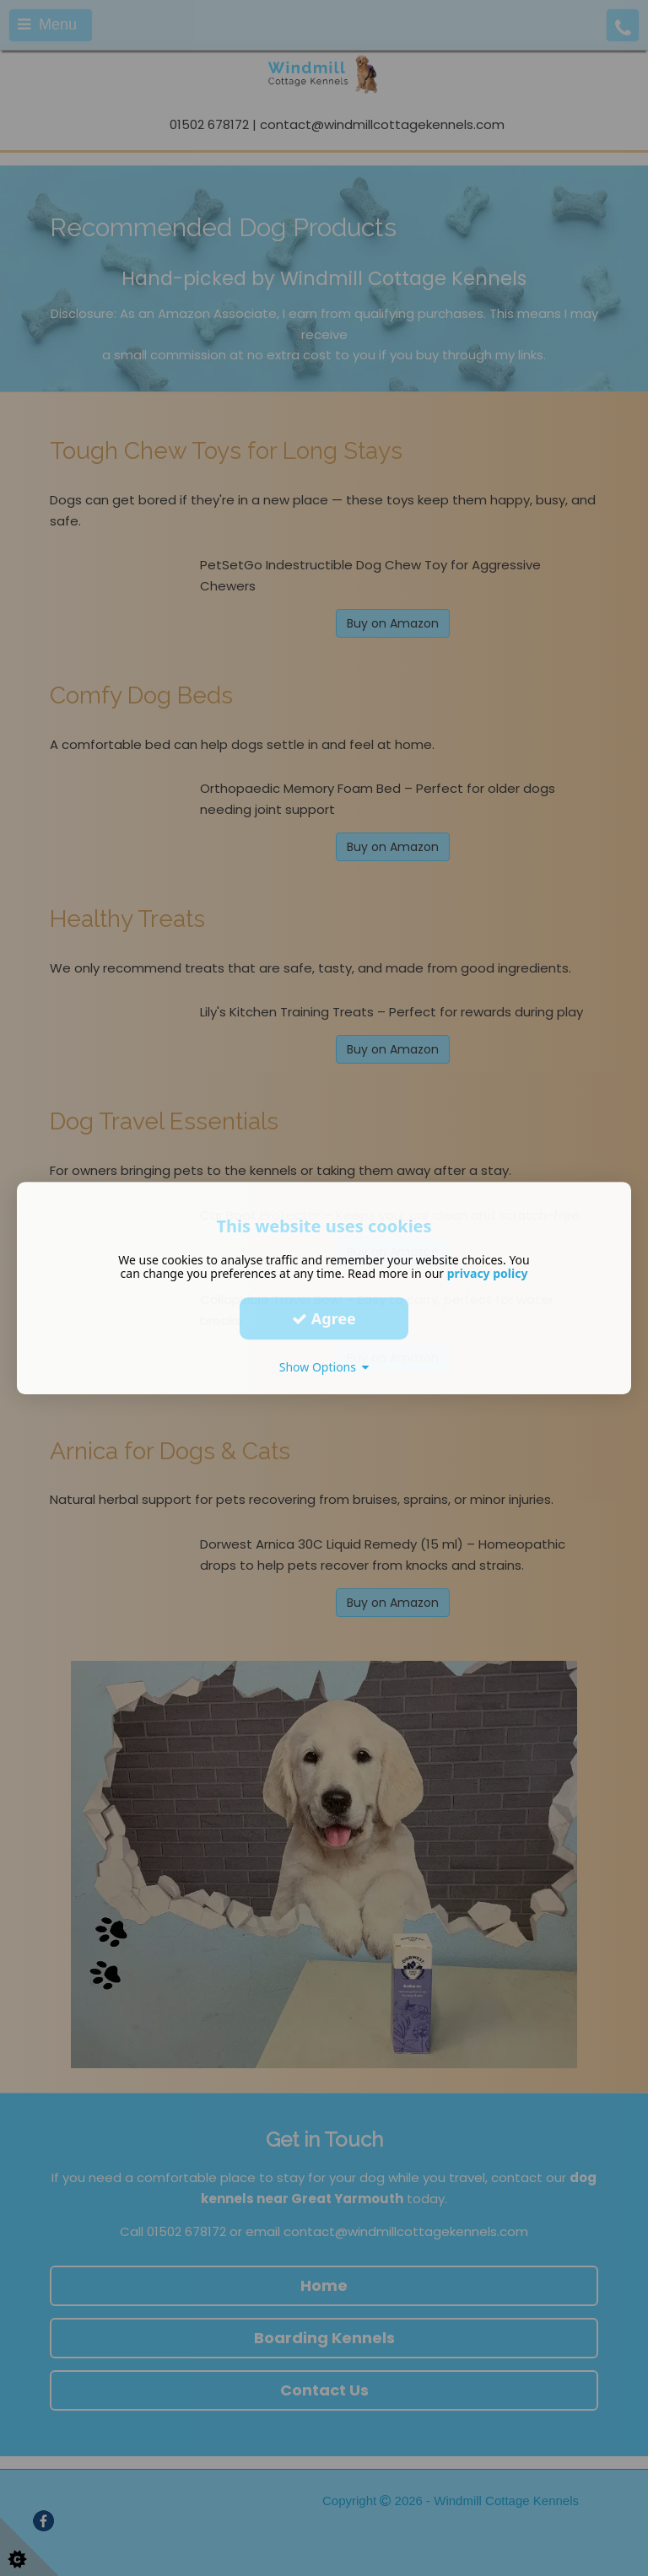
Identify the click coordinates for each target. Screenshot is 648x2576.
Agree (324, 1318)
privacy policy (487, 1273)
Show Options (324, 1367)
